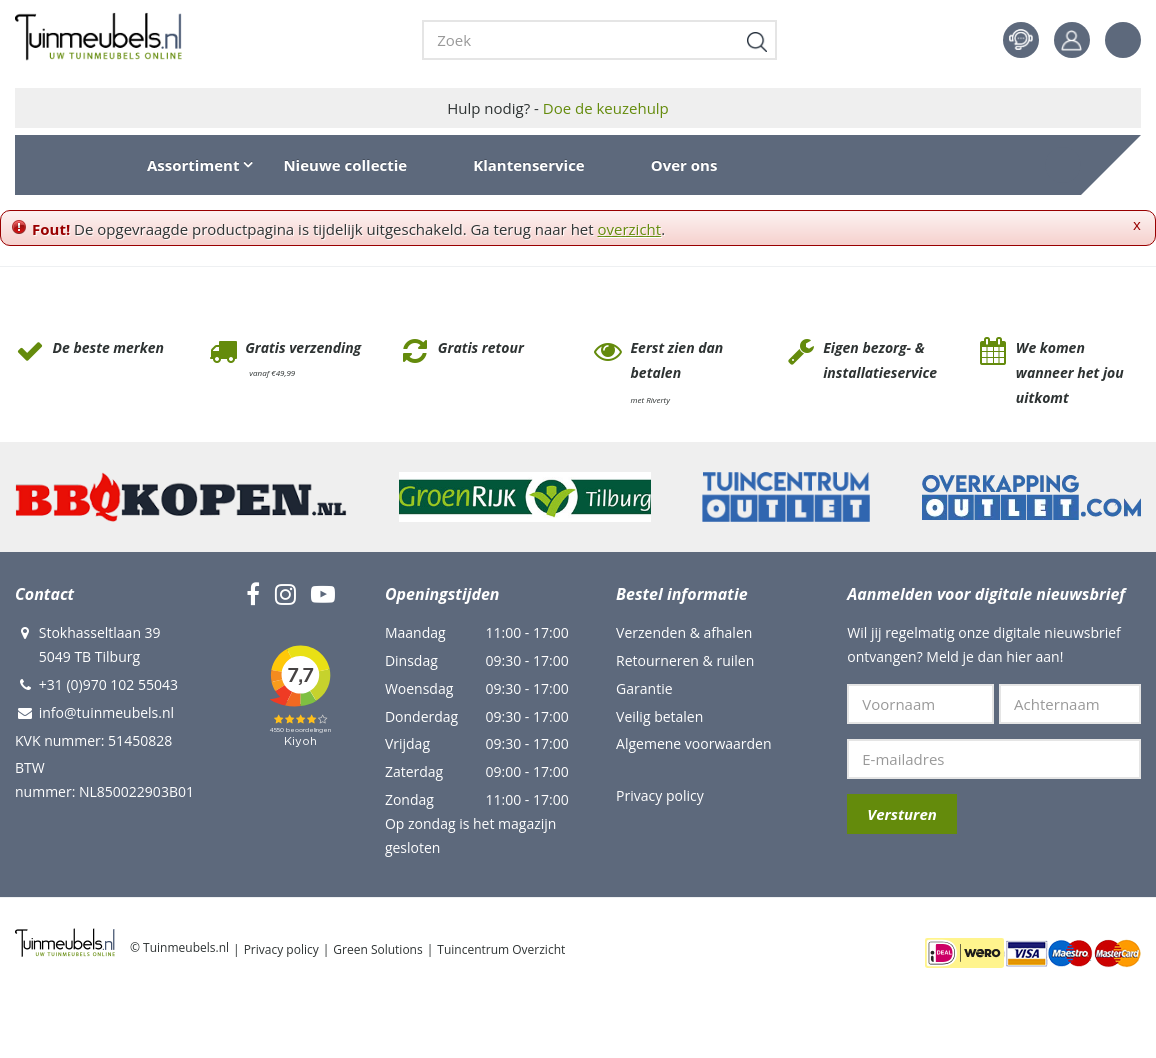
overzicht (630, 229)
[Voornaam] (920, 704)
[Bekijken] (1063, 165)
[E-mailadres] (994, 759)
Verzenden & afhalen (684, 632)
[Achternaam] (1070, 704)
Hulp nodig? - (558, 108)
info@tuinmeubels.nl (106, 712)
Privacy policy (660, 795)
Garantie (644, 688)
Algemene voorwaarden (693, 743)
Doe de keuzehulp (606, 108)
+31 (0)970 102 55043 (108, 684)
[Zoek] (599, 40)
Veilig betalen (659, 716)
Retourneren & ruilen (685, 660)
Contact (1021, 40)
